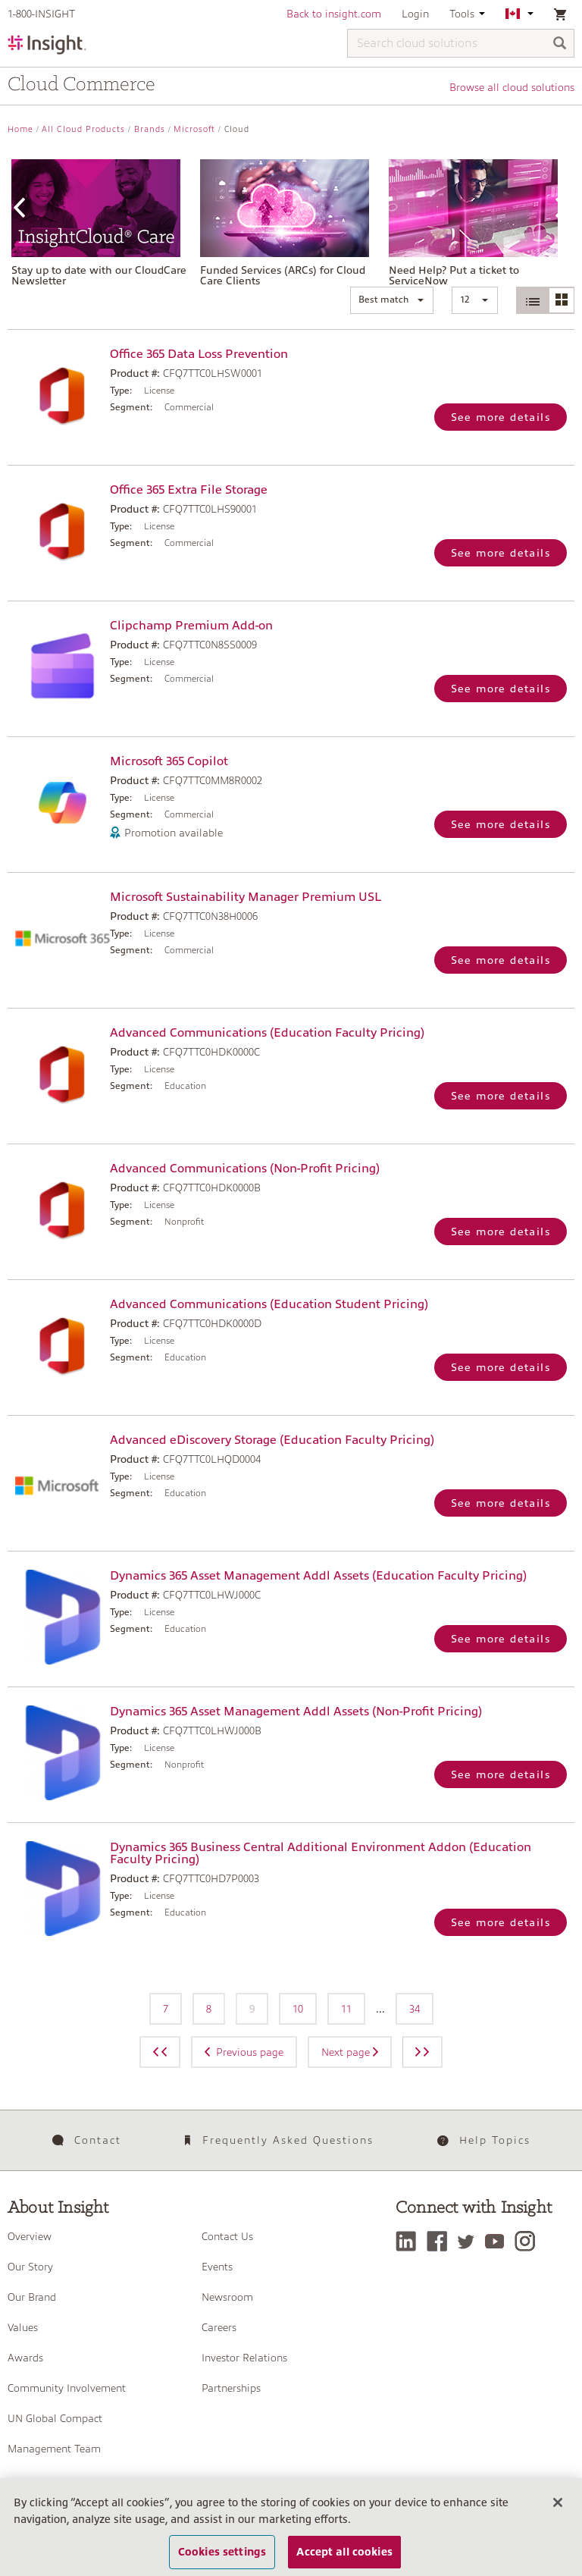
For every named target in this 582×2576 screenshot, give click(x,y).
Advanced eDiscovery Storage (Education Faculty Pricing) (272, 1440)
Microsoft (194, 129)
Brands (149, 129)
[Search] (560, 44)
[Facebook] (441, 2241)
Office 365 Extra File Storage (189, 490)
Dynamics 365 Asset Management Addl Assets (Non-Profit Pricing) (296, 1711)
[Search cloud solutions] (460, 43)
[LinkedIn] (410, 2241)
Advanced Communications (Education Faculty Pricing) (267, 1033)
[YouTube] (498, 2241)
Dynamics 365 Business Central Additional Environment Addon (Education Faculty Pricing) (320, 1853)
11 (346, 2009)
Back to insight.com (333, 14)
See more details (500, 417)
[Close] (557, 2511)
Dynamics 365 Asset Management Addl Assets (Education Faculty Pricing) (318, 1576)
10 (298, 2009)
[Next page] (422, 2052)
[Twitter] (470, 2241)
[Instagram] (529, 2241)
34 (414, 2009)
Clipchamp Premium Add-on (191, 626)
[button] (391, 300)
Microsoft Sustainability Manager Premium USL (245, 897)
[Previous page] (159, 2052)
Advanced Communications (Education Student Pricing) (269, 1304)
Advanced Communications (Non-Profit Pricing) (245, 1168)
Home (20, 129)
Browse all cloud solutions (511, 87)
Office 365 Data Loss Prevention (199, 354)
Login (415, 14)
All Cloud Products (83, 129)
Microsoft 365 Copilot (169, 761)
